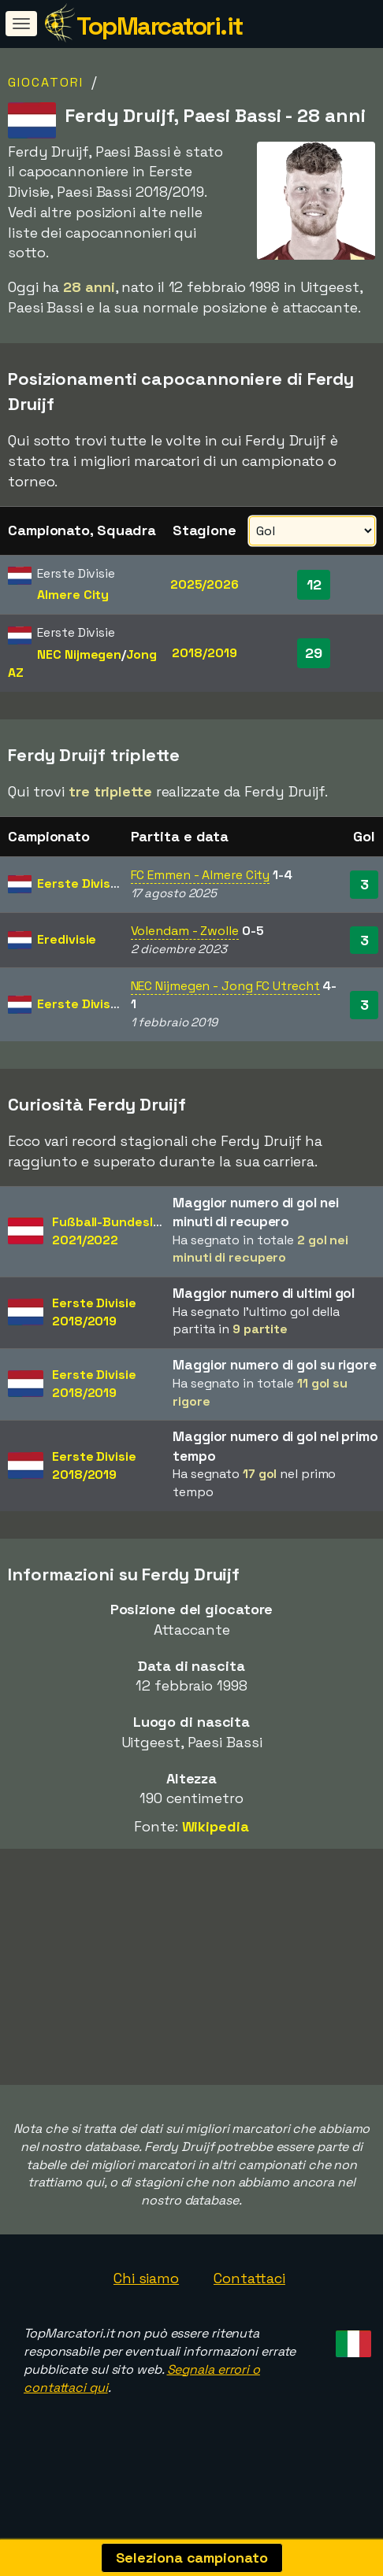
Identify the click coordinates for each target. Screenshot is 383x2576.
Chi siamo (146, 2303)
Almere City (73, 594)
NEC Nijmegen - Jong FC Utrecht (225, 986)
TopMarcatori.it (159, 26)
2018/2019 (204, 653)
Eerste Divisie (79, 883)
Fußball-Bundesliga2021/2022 (111, 1231)
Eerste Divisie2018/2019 (94, 1312)
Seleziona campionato (192, 2557)
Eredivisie (66, 939)
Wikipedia (215, 1826)
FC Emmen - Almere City (200, 875)
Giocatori (46, 82)
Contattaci (249, 2303)
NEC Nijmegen (79, 654)
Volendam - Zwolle (185, 930)
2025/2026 (204, 584)
